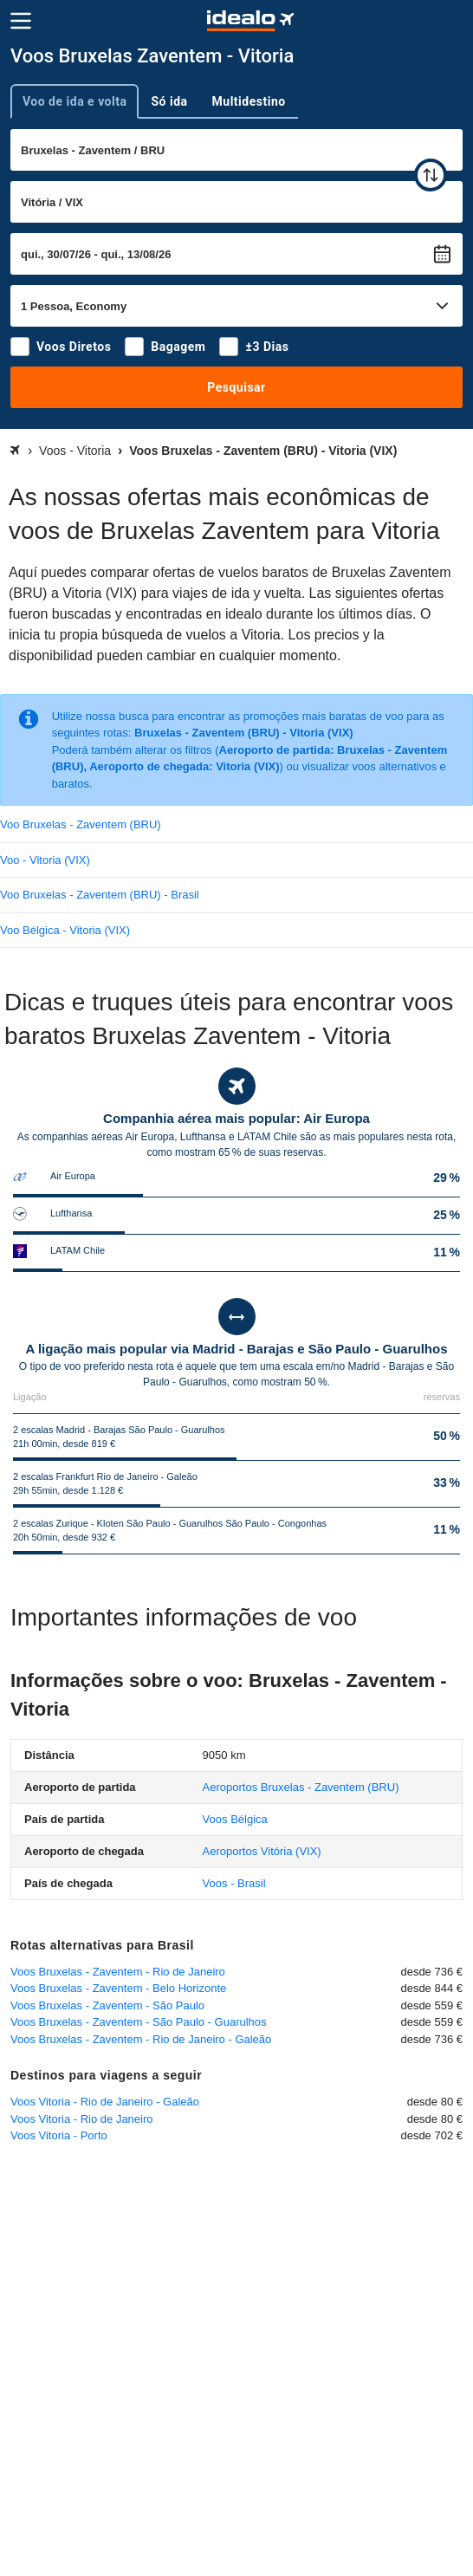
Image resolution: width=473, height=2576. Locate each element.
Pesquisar (236, 387)
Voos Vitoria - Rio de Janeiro (81, 2118)
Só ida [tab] (169, 101)
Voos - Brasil (234, 1883)
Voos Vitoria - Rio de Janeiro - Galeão (104, 2101)
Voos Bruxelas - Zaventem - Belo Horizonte (118, 1988)
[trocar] (430, 175)
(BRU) (301, 1787)
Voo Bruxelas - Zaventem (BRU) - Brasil (99, 894)
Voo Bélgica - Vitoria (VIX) (65, 930)
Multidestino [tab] (249, 101)
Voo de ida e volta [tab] (74, 101)
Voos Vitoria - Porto (58, 2135)
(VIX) (262, 1851)
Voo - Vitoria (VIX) (45, 859)
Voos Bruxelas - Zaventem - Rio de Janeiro (117, 1971)
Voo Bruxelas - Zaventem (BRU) (80, 824)
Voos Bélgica (235, 1819)
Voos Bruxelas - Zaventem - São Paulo (107, 2005)
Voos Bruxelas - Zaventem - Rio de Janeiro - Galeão (140, 2039)
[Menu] (20, 20)
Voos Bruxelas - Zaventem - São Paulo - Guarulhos (138, 2021)
